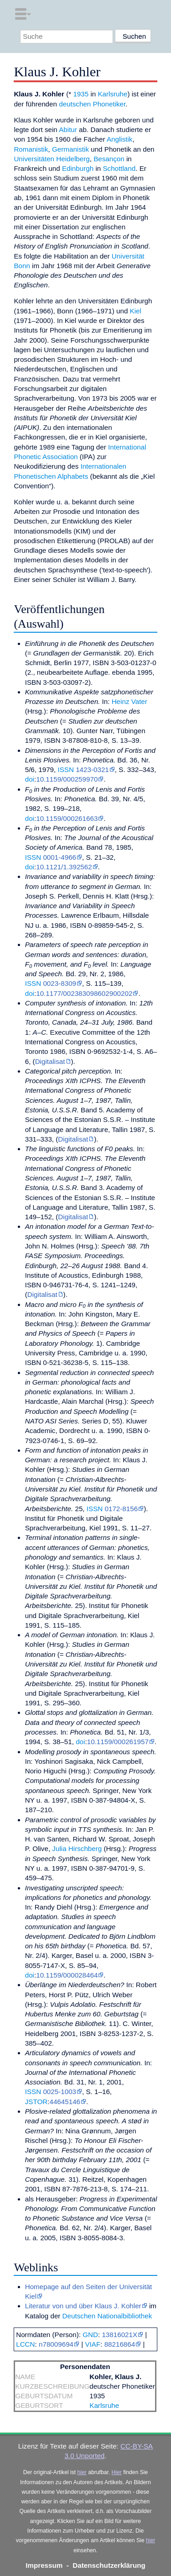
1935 (80, 94)
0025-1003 (59, 2091)
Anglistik (120, 139)
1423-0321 (92, 769)
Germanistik (70, 149)
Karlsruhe (112, 94)
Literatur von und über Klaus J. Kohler (83, 2306)
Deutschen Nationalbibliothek (107, 2316)
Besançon (108, 159)
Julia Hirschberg (77, 1848)
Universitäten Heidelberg (51, 159)
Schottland (119, 168)
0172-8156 (121, 1509)
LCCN (25, 2344)
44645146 (64, 2101)
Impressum (44, 2565)
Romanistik (31, 149)
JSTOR (36, 2101)
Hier (117, 2472)
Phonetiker (109, 104)
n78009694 (56, 2344)
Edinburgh (77, 168)
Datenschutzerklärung (109, 2565)
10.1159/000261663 (67, 818)
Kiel (135, 311)
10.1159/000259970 (67, 779)
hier (82, 2472)
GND (90, 2334)
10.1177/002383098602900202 (84, 993)
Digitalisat (50, 1061)
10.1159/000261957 (118, 1742)
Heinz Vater (129, 701)
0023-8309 (59, 983)
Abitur (68, 129)
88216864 (119, 2344)
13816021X (119, 2334)
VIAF (92, 2344)
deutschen (75, 104)
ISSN (65, 769)
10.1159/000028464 (67, 1975)
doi (29, 779)
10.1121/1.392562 (64, 867)
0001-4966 (59, 857)
